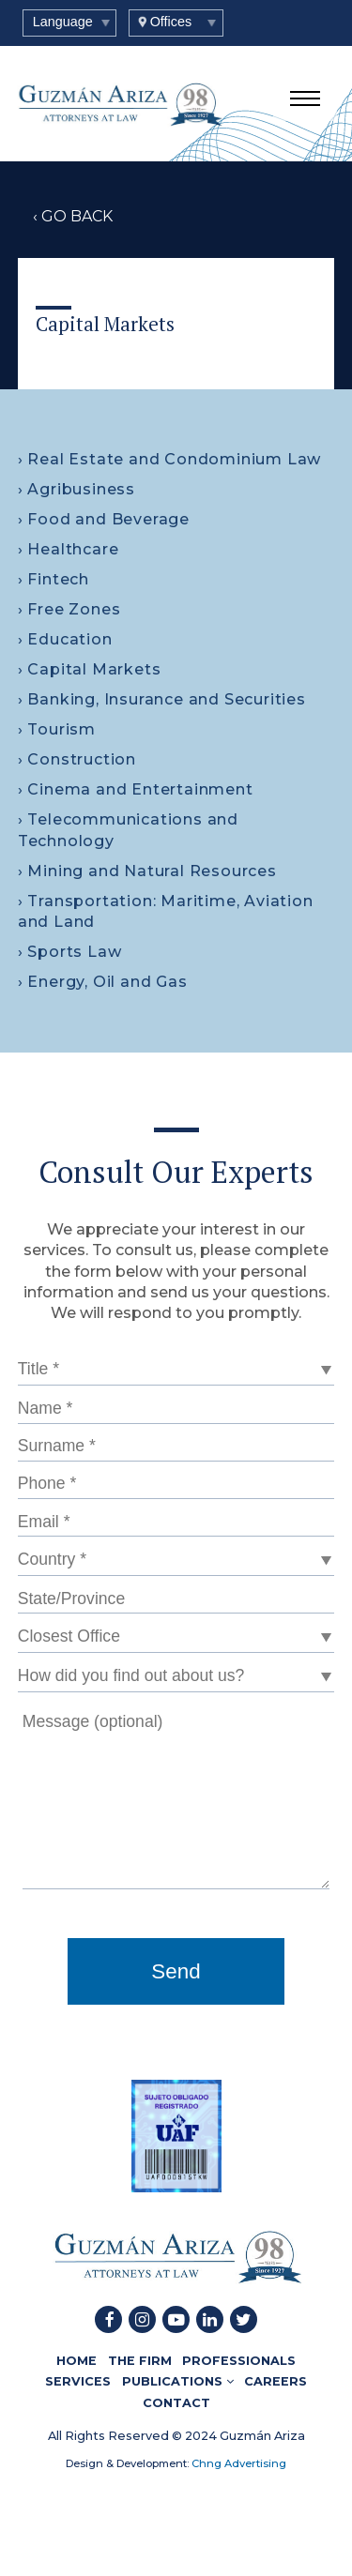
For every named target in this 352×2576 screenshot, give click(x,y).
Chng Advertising (237, 2463)
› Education (65, 639)
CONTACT (176, 2403)
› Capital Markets (89, 669)
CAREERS (275, 2381)
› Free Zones (69, 609)
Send (175, 1971)
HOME (76, 2361)
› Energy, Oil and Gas (103, 982)
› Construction (77, 759)
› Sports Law (70, 952)
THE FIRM (140, 2361)
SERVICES (78, 2381)
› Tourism (57, 729)
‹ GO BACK (73, 216)
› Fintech (53, 579)
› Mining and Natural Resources (147, 871)
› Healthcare (68, 549)
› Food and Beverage (104, 519)
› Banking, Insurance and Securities (162, 699)
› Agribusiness (76, 489)
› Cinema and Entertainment (135, 789)
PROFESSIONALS (239, 2361)
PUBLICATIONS (178, 2381)
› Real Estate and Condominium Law (169, 459)
